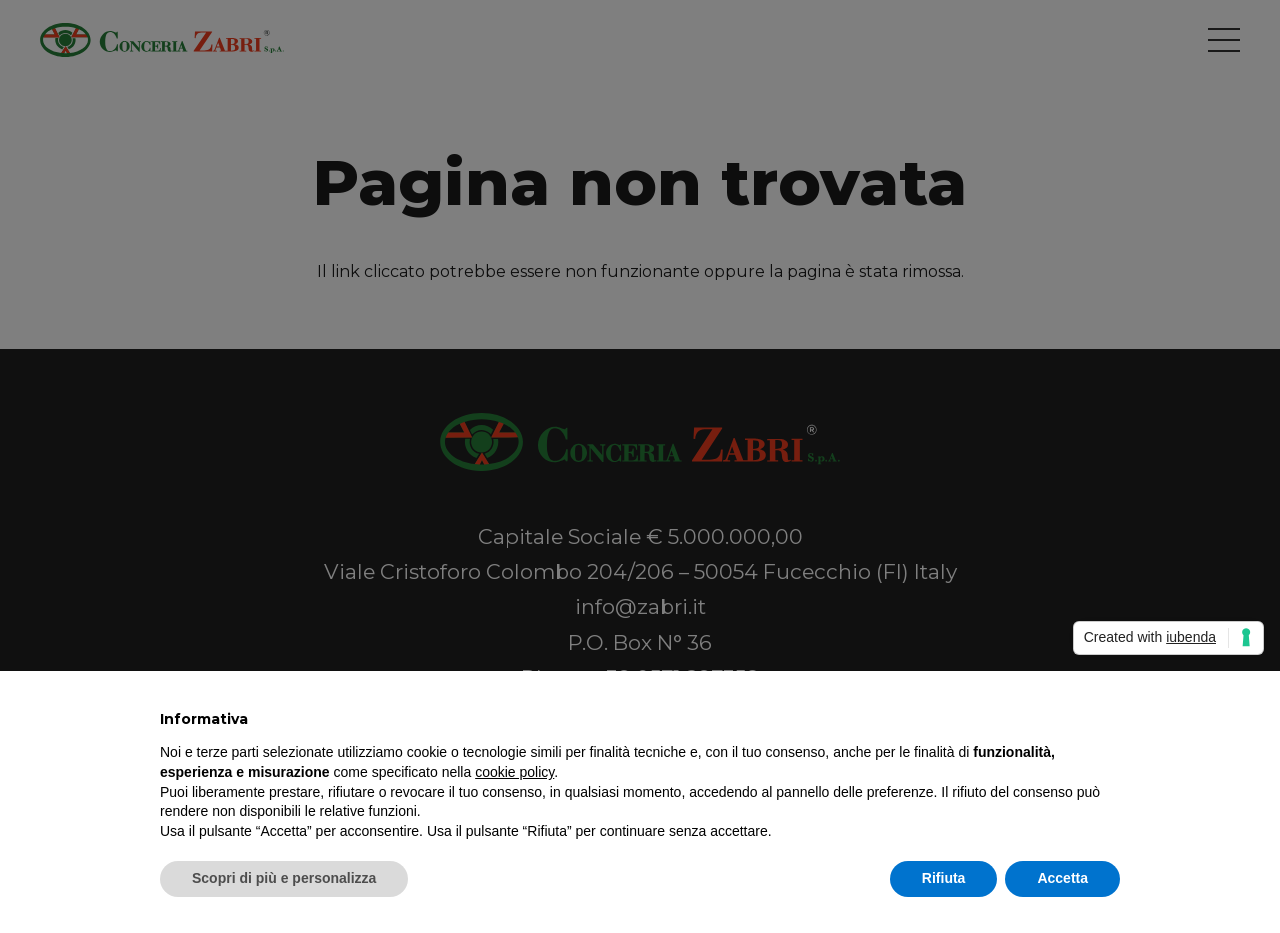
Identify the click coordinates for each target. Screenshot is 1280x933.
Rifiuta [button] (944, 878)
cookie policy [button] (514, 772)
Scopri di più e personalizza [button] (284, 878)
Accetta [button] (1062, 878)
